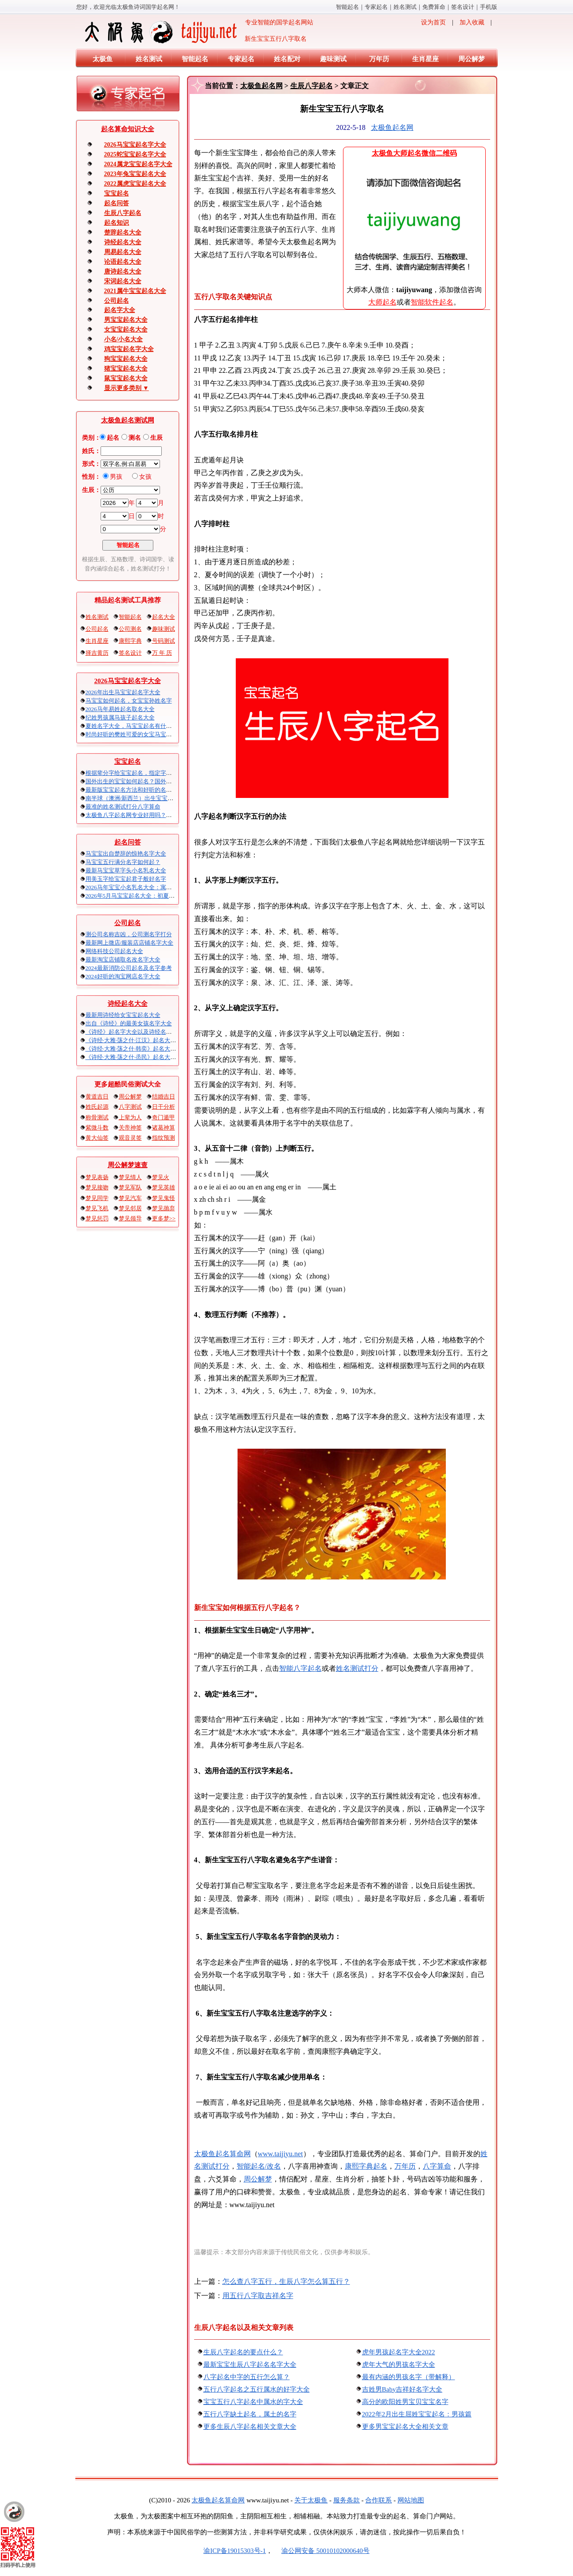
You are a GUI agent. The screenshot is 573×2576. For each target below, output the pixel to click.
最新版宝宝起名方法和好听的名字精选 (134, 789)
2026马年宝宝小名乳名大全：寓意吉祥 (134, 887)
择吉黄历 (97, 652)
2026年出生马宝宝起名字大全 (123, 692)
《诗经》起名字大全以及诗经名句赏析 (134, 1031)
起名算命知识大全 (127, 129)
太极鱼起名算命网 (222, 2154)
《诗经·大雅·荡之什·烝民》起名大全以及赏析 (142, 1057)
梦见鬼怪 (163, 1198)
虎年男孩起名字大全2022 (398, 2352)
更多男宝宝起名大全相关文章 (405, 2426)
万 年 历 (162, 652)
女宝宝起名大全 (126, 329)
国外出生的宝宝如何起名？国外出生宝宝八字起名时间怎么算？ (166, 781)
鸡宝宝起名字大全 (129, 349)
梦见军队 (130, 1187)
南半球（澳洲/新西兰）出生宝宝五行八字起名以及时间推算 (161, 798)
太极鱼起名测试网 (127, 420)
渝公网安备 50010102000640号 (321, 2550)
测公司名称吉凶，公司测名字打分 (129, 934)
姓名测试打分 (357, 1668)
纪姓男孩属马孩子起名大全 (120, 717)
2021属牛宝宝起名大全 (135, 291)
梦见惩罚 (97, 1218)
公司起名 (116, 300)
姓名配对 (287, 59)
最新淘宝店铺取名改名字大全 (123, 959)
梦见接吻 (97, 1187)
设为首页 (433, 22)
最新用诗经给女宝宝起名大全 (123, 1015)
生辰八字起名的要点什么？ (243, 2352)
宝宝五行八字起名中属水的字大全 (253, 2401)
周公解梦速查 (128, 1165)
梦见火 (160, 1177)
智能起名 (347, 7)
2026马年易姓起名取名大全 (120, 709)
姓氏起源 (97, 1106)
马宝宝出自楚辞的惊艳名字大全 (126, 853)
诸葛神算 (163, 1127)
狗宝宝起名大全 (126, 359)
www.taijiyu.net (280, 2154)
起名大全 (163, 617)
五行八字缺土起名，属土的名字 (249, 2414)
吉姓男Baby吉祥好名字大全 (402, 2389)
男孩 (116, 476)
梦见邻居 (130, 1208)
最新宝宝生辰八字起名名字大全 (249, 2364)
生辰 (156, 437)
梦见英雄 (163, 1187)
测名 (135, 437)
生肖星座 (425, 59)
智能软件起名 (432, 302)
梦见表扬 (97, 1177)
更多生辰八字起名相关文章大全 (249, 2426)
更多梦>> (164, 1218)
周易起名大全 (122, 252)
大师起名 (382, 302)
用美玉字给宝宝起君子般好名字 (126, 879)
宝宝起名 (116, 193)
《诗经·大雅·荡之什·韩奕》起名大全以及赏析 (142, 1048)
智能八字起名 (300, 1668)
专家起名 (376, 7)
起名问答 (116, 203)
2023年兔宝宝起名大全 (135, 174)
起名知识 (116, 222)
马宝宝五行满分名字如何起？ (123, 862)
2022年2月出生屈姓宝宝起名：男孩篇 (417, 2414)
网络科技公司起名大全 (114, 951)
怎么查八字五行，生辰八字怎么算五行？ (286, 2281)
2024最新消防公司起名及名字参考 (129, 968)
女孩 (145, 476)
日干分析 (163, 1106)
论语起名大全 (122, 261)
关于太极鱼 (310, 2500)
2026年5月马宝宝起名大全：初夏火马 (133, 895)
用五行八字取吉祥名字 (257, 2295)
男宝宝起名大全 (126, 320)
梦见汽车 (130, 1198)
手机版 (488, 7)
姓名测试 (405, 7)
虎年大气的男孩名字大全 (398, 2364)
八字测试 (130, 1106)
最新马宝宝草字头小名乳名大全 (126, 870)
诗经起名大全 (122, 242)
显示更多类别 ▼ (126, 388)
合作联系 (378, 2500)
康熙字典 (130, 640)
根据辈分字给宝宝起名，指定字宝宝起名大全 (143, 773)
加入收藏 (472, 22)
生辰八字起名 (122, 213)
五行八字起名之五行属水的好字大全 (256, 2389)
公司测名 (130, 628)
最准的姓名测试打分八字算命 (123, 806)
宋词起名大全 (122, 281)
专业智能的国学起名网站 (198, 32)
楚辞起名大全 (122, 232)
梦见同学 (97, 1198)
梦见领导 (130, 1218)
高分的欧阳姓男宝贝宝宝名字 (405, 2401)
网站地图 (411, 2500)
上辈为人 (130, 1117)
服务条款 (346, 2500)
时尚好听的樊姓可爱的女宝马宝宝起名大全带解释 (149, 734)
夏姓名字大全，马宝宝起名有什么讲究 (134, 726)
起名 (113, 437)
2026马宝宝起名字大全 (135, 144)
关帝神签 (130, 1127)
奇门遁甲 (163, 1117)
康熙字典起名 (366, 2166)
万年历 (379, 59)
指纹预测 (163, 1137)
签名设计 (462, 7)
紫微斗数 (97, 1127)
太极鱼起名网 (261, 86)
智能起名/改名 (259, 2166)
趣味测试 (333, 59)
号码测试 (163, 640)
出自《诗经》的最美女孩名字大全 (129, 1023)
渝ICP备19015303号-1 (234, 2550)
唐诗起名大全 (122, 271)
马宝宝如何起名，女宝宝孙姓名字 (129, 700)
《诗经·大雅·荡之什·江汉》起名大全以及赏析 (142, 1040)
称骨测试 (97, 1117)
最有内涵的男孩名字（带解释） (408, 2377)
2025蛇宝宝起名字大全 (135, 154)
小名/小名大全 (123, 339)
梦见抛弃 (163, 1208)
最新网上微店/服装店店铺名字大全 (130, 942)
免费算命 (433, 7)
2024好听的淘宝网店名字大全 (123, 976)
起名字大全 (119, 310)
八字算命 (437, 2166)
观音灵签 (130, 1137)
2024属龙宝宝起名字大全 (138, 164)
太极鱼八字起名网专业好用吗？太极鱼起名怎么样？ (152, 815)
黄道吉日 (97, 1096)
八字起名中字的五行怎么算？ (246, 2377)
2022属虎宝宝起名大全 (135, 183)
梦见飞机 (97, 1208)
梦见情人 (130, 1177)
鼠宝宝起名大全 (126, 378)
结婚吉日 (163, 1096)
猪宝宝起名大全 (126, 368)
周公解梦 (471, 59)
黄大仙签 (97, 1137)
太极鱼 (103, 59)
